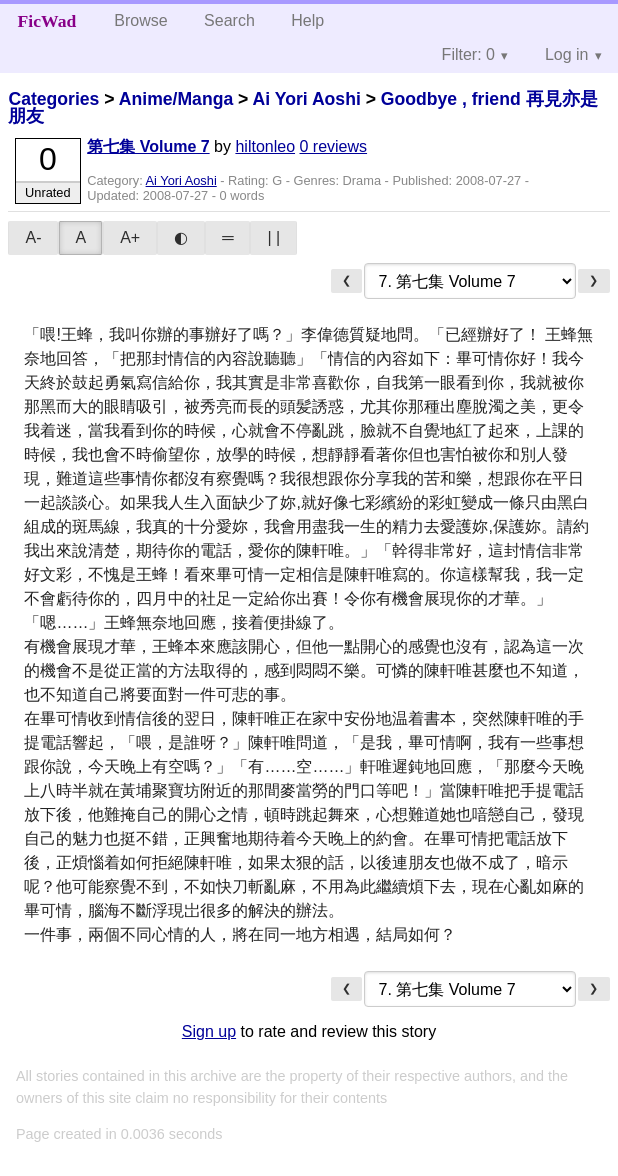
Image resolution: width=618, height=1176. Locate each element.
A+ (130, 237)
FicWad (47, 21)
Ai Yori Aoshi (307, 99)
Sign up (209, 1031)
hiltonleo (265, 146)
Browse (140, 20)
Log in (567, 54)
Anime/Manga (176, 99)
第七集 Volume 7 (148, 146)
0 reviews (333, 146)
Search (229, 20)
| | (273, 237)
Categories (53, 99)
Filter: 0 (468, 54)
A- (33, 237)
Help (307, 20)
